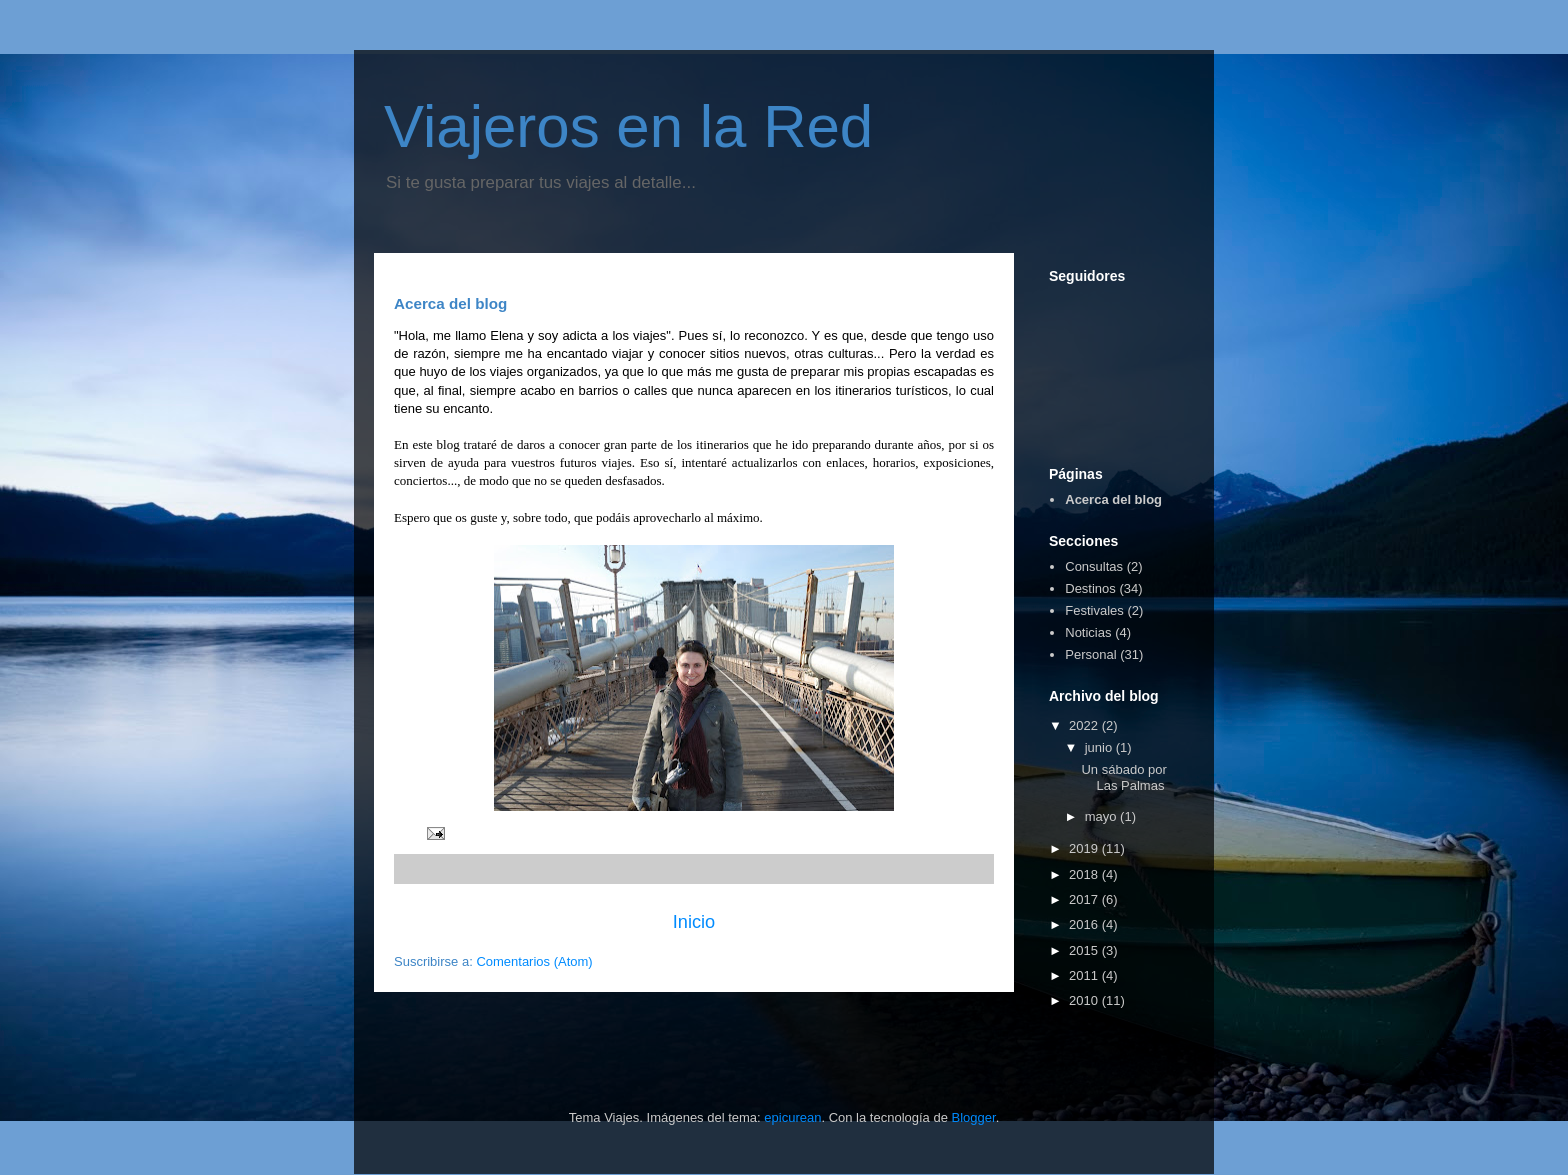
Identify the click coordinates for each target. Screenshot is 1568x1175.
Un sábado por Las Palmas (1123, 777)
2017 (1085, 899)
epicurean (792, 1117)
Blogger (974, 1117)
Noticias (1088, 632)
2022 (1085, 725)
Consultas (1094, 566)
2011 (1085, 975)
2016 (1085, 924)
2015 (1085, 950)
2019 (1085, 848)
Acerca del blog (1113, 499)
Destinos (1090, 588)
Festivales (1094, 610)
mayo (1102, 816)
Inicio (694, 922)
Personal (1090, 654)
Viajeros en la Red (628, 126)
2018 (1085, 874)
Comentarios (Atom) (534, 961)
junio (1100, 747)
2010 (1085, 1000)
